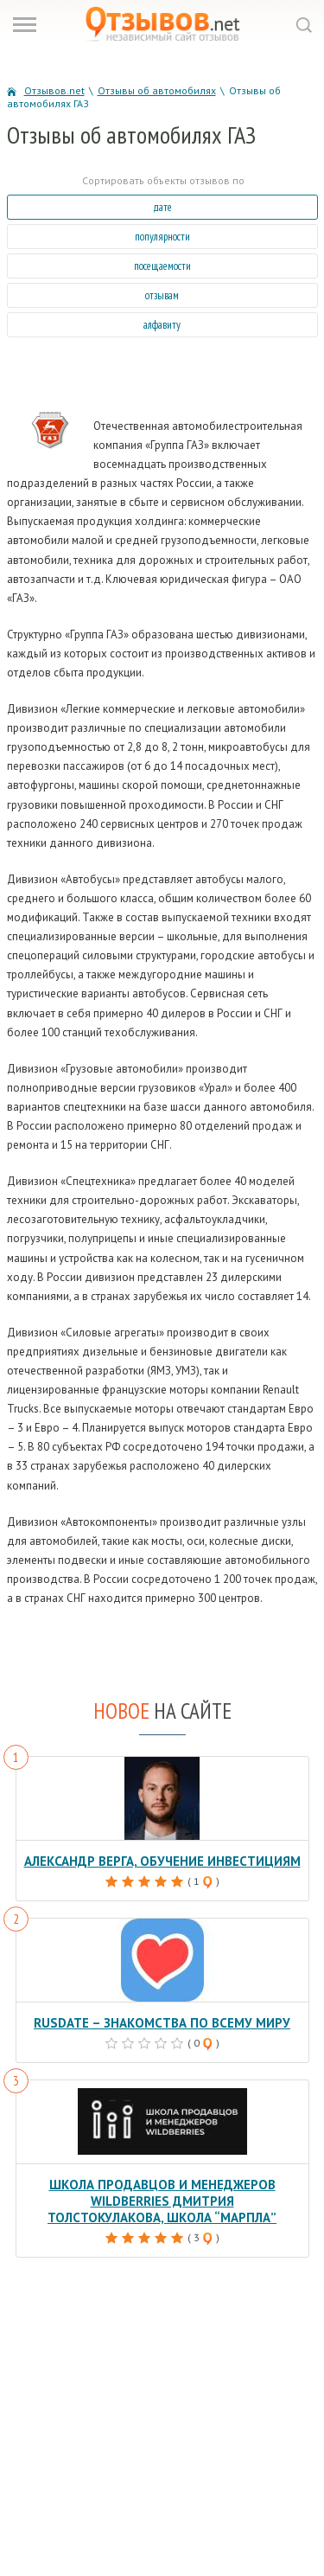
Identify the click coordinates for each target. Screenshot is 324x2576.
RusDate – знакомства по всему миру (162, 2023)
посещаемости (162, 266)
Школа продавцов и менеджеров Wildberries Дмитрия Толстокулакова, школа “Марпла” (162, 2201)
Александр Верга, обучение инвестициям (162, 1861)
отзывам (162, 295)
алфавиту (162, 324)
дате (162, 207)
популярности (162, 236)
